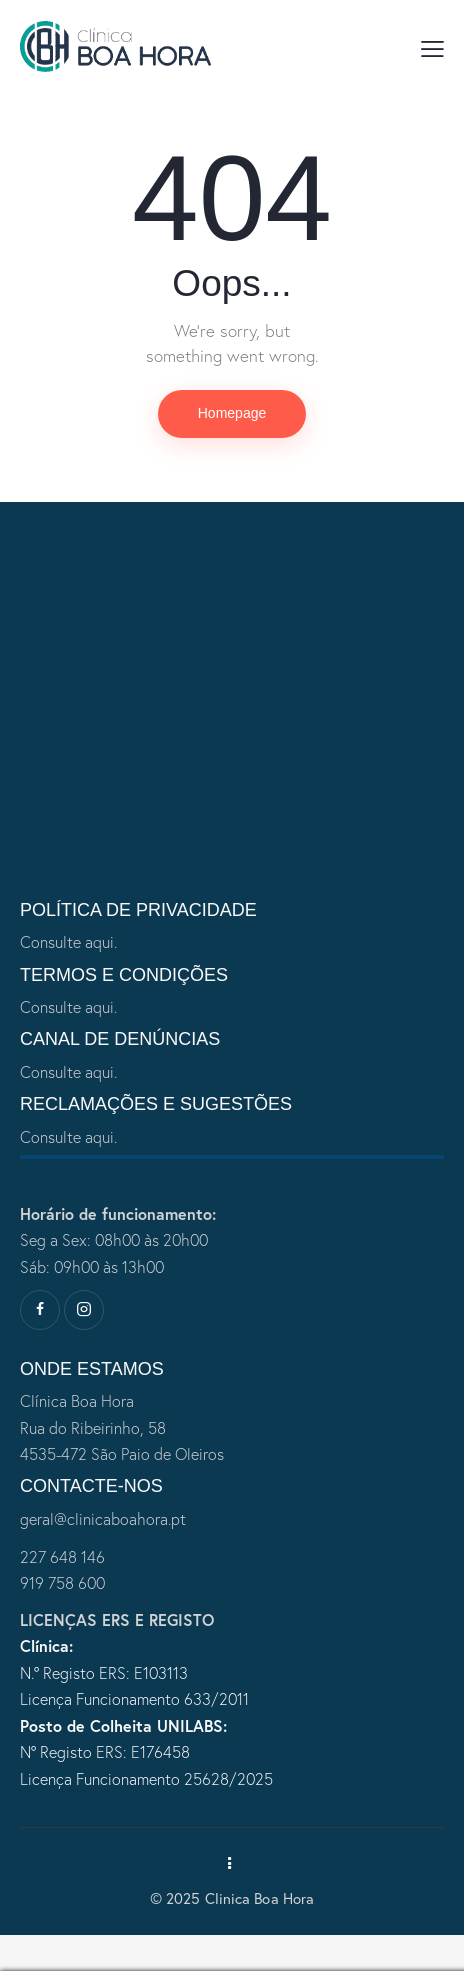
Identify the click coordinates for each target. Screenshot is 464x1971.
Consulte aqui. (68, 942)
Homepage (232, 413)
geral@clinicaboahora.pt (103, 1519)
